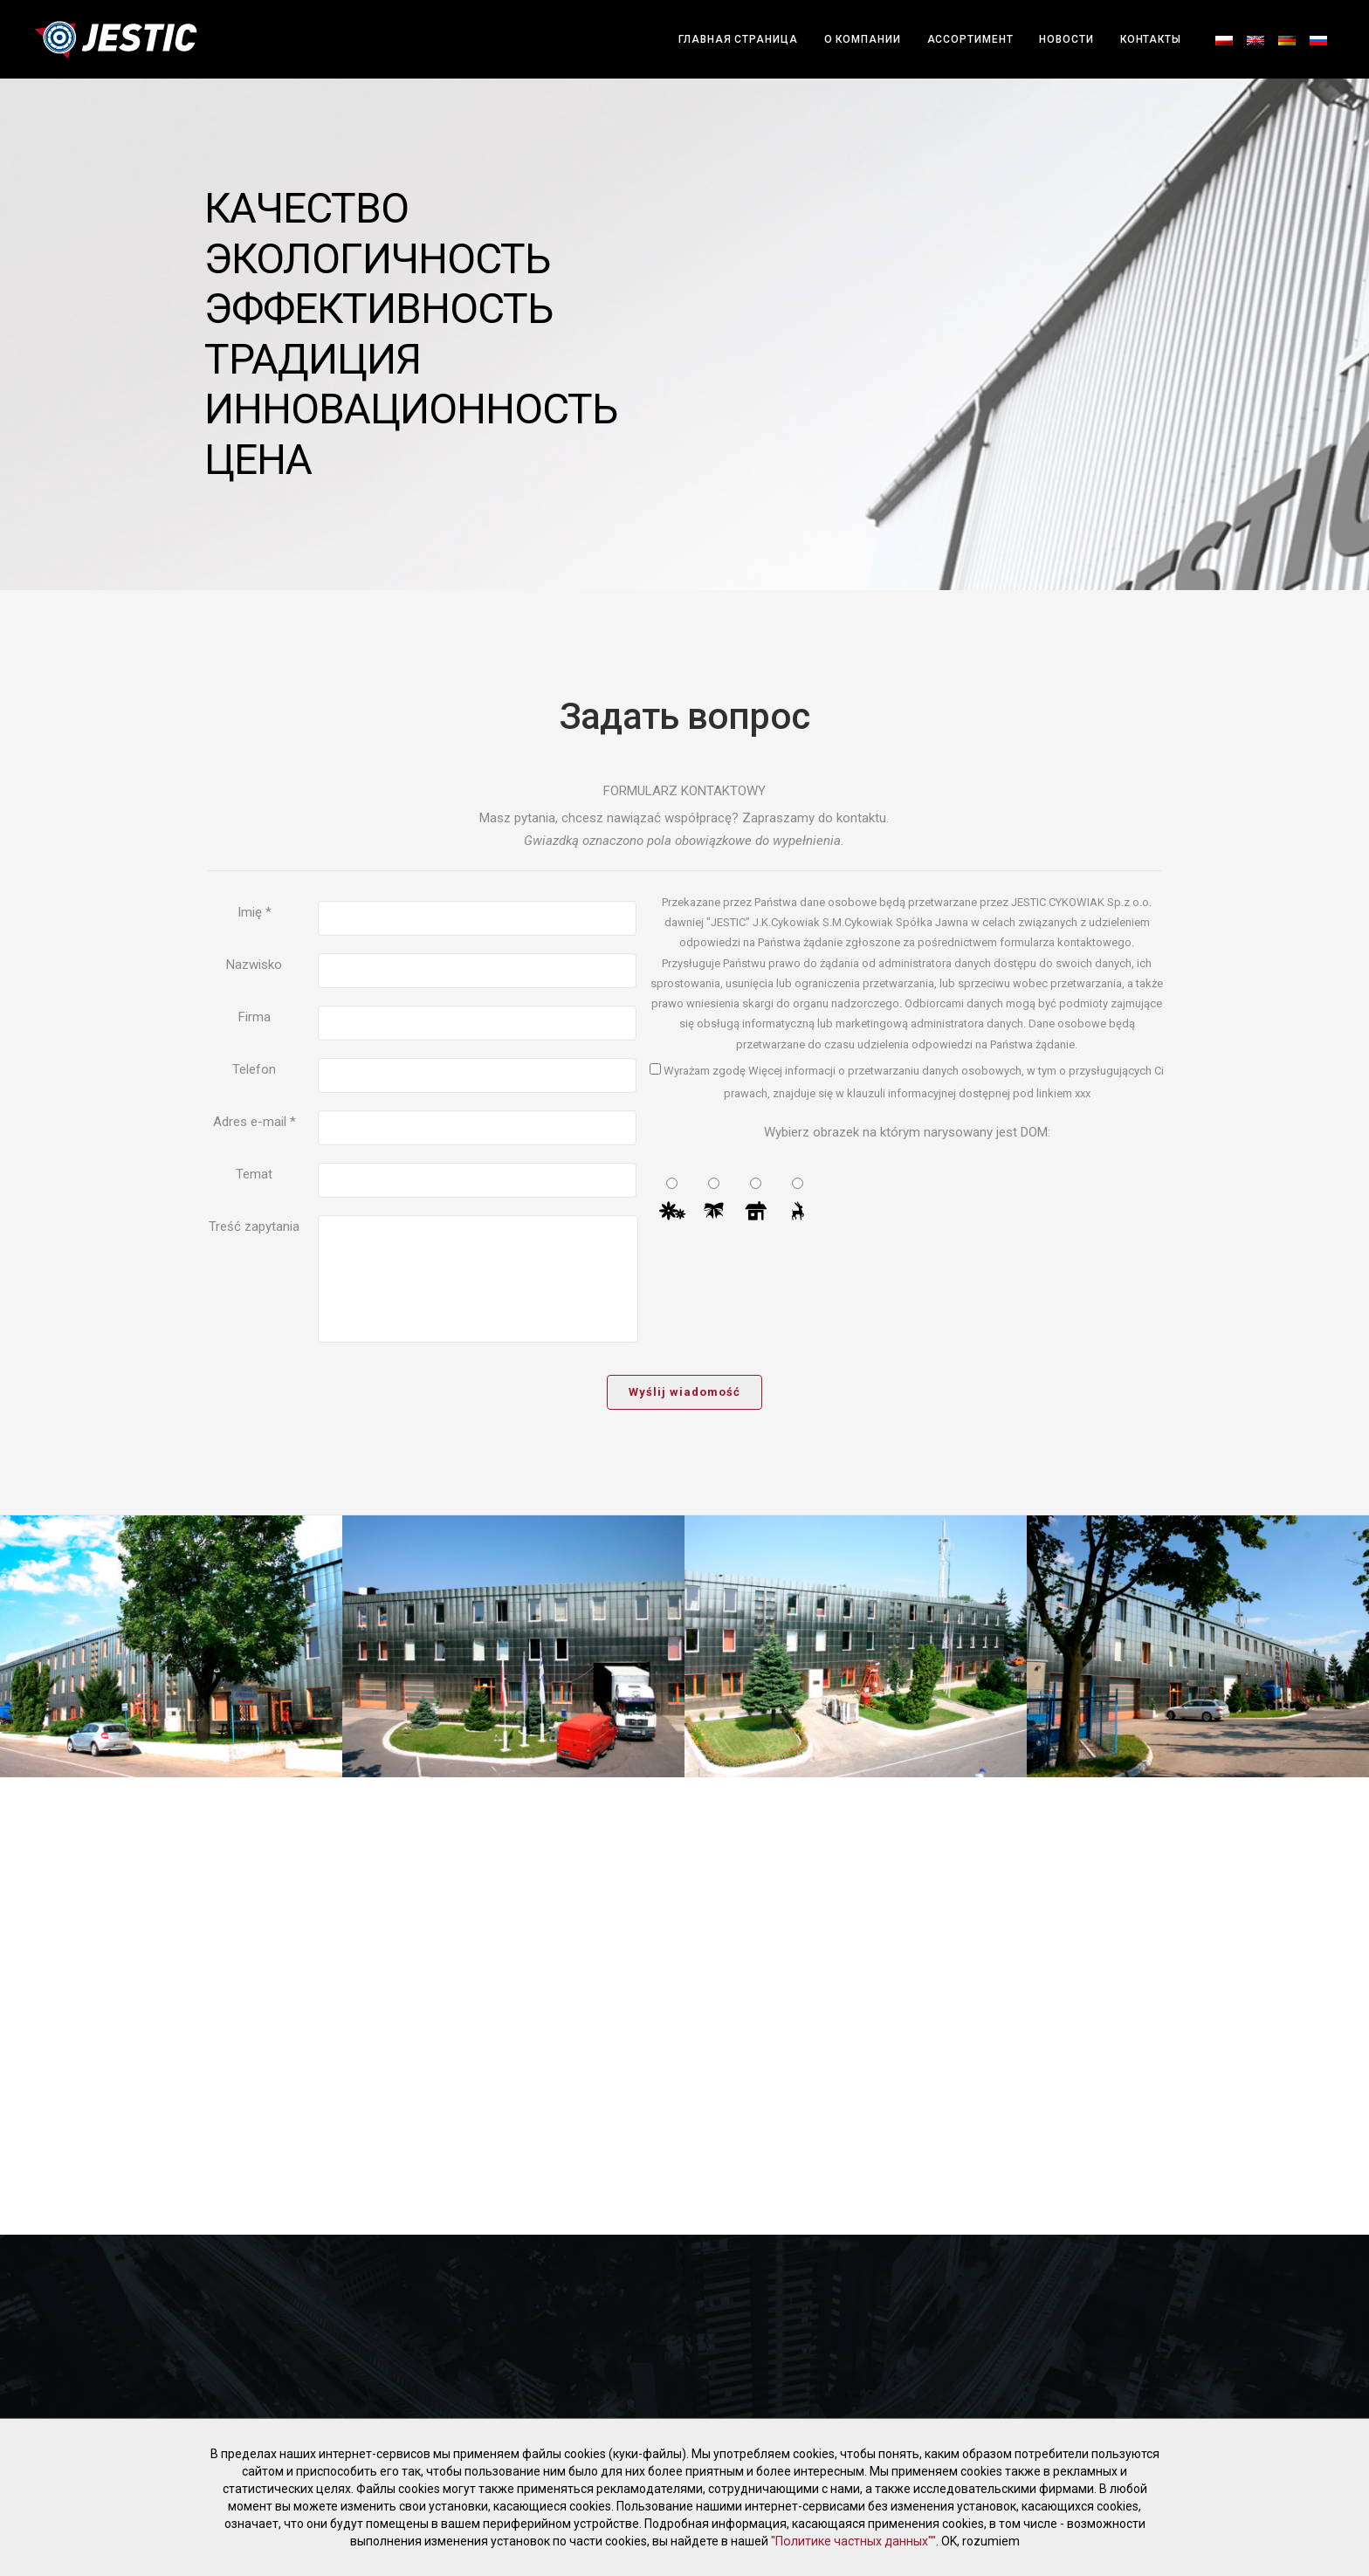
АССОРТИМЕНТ (970, 39)
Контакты (1150, 39)
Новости (1066, 39)
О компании (862, 39)
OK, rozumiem (979, 2541)
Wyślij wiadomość (684, 1391)
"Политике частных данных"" (853, 2541)
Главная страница (737, 39)
